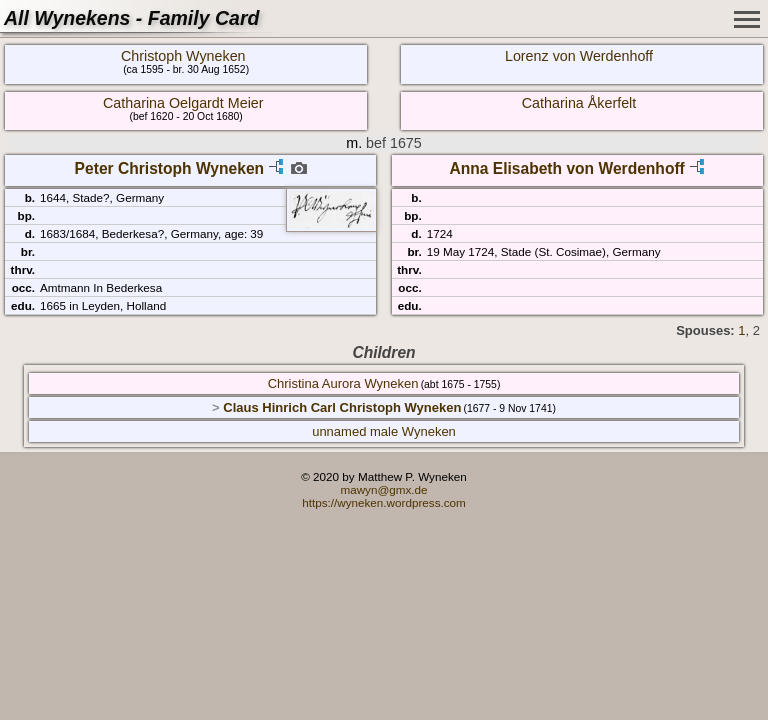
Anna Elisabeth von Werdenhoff (566, 168)
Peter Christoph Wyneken (169, 168)
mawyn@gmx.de (383, 489)
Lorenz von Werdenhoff (579, 56)
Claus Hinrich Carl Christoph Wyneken (342, 407)
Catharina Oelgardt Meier (183, 103)
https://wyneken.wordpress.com (384, 502)
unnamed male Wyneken (384, 431)
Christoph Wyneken (183, 56)
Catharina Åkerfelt (579, 103)
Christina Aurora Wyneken (343, 383)
